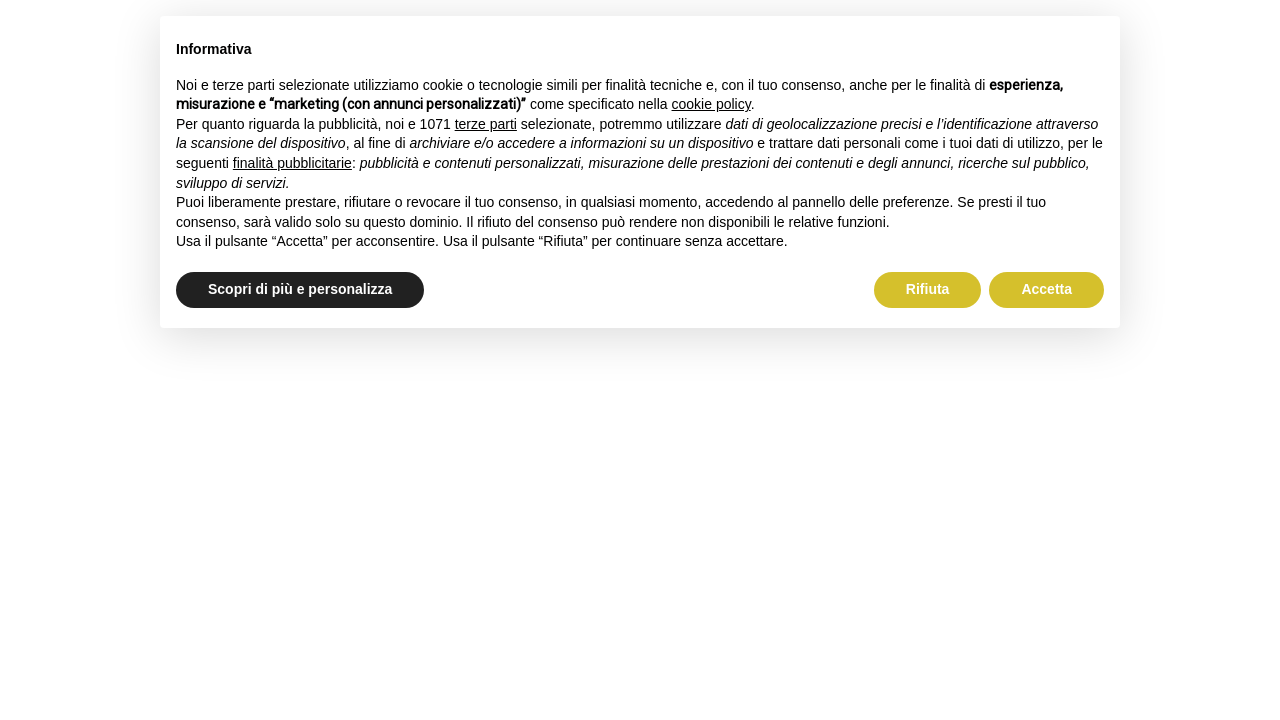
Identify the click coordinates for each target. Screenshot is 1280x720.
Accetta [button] (1046, 289)
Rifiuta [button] (928, 289)
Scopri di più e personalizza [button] (300, 289)
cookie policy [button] (711, 104)
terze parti (486, 124)
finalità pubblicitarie (292, 163)
